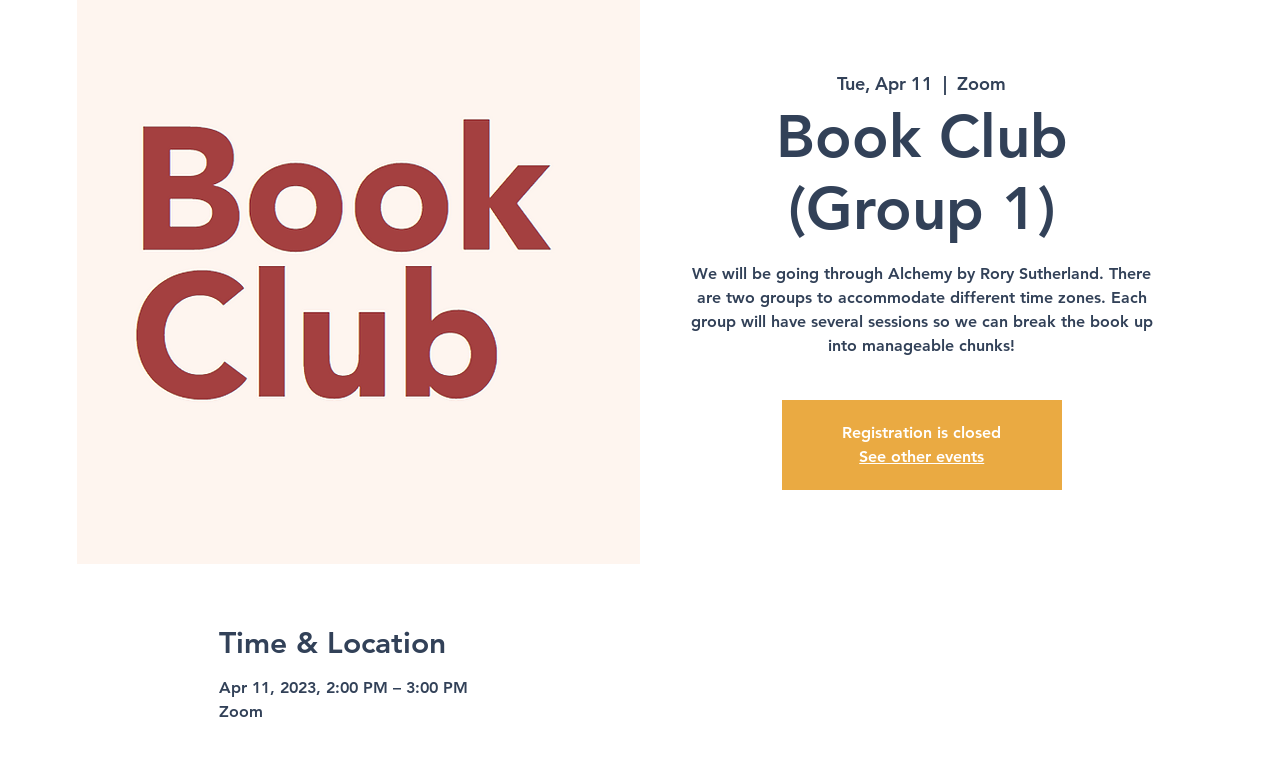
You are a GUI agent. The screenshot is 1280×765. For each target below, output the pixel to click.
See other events (921, 456)
